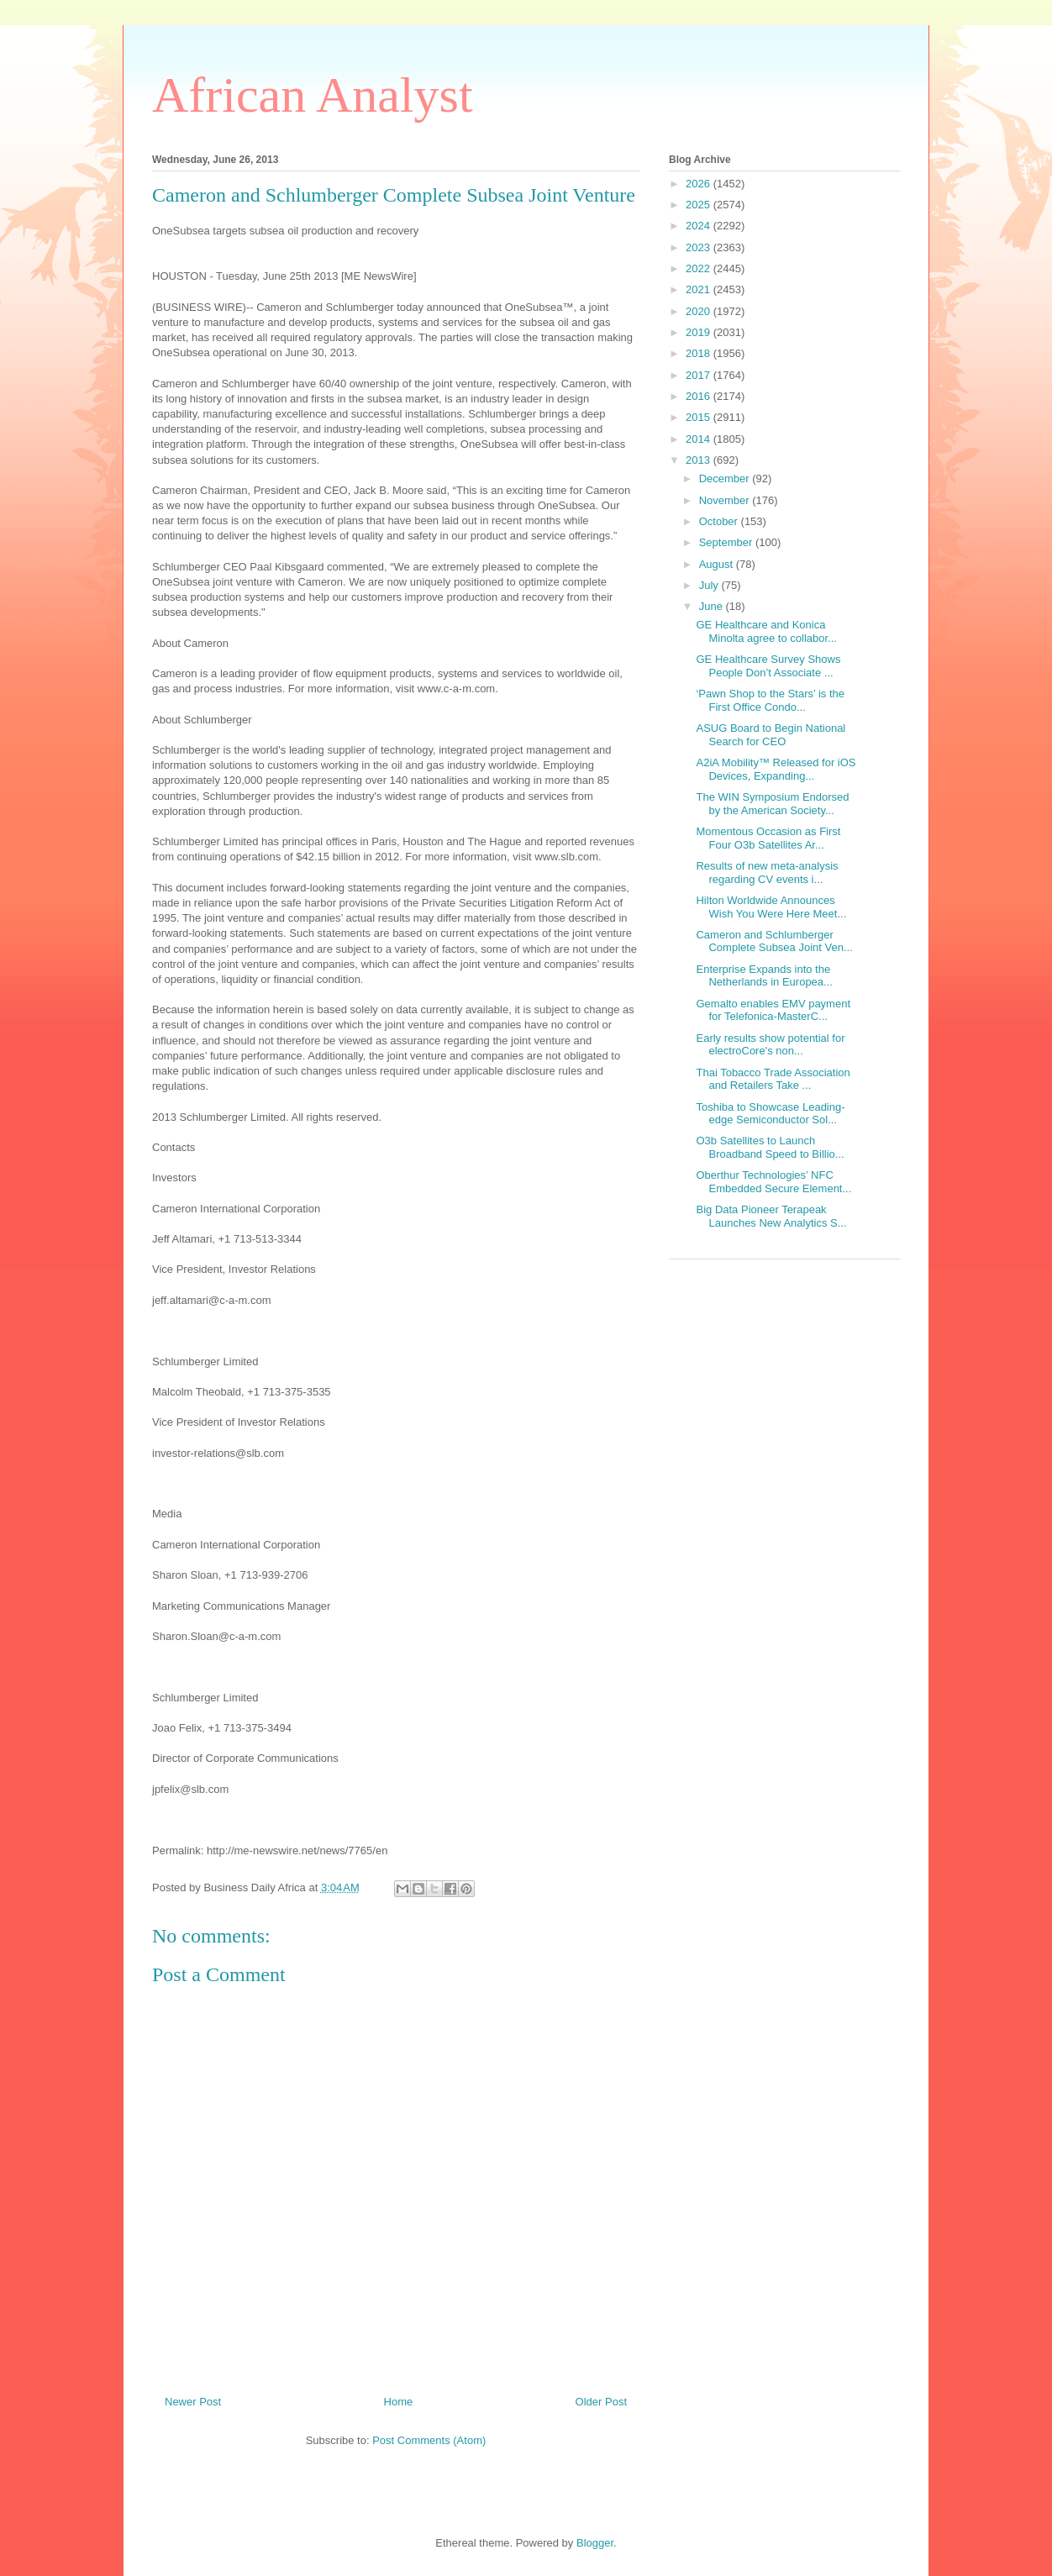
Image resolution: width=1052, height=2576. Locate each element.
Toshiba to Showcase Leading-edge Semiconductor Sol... (770, 1114)
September (727, 542)
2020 (699, 311)
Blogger (594, 2543)
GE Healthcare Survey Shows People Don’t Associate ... (768, 666)
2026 (699, 183)
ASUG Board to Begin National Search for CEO (770, 735)
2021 (699, 289)
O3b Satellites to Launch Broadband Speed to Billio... (770, 1147)
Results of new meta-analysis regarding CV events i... (767, 873)
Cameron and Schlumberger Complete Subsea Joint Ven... (774, 941)
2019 (699, 332)
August (717, 564)
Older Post (601, 2401)
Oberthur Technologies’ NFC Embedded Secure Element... (773, 1182)
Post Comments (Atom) (429, 2440)
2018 (699, 353)
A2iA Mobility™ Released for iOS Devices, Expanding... (775, 769)
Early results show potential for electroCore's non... (770, 1045)
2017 (699, 375)
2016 (699, 396)
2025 (699, 204)
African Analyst (312, 95)
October (720, 521)
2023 (699, 247)
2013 (699, 460)
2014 (699, 439)
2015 (699, 417)
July (710, 585)
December (726, 478)
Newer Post (193, 2401)
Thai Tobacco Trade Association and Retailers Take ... (772, 1079)
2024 (699, 225)
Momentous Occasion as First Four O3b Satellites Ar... (768, 838)
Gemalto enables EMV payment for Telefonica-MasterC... (773, 1010)
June (712, 606)
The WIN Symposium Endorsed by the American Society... (772, 804)
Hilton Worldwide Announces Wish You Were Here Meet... (771, 907)
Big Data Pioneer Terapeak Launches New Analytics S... (771, 1216)
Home (398, 2401)
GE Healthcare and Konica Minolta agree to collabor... (766, 631)
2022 (699, 268)
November (726, 500)
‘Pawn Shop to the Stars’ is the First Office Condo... (770, 700)
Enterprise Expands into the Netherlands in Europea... (764, 976)
